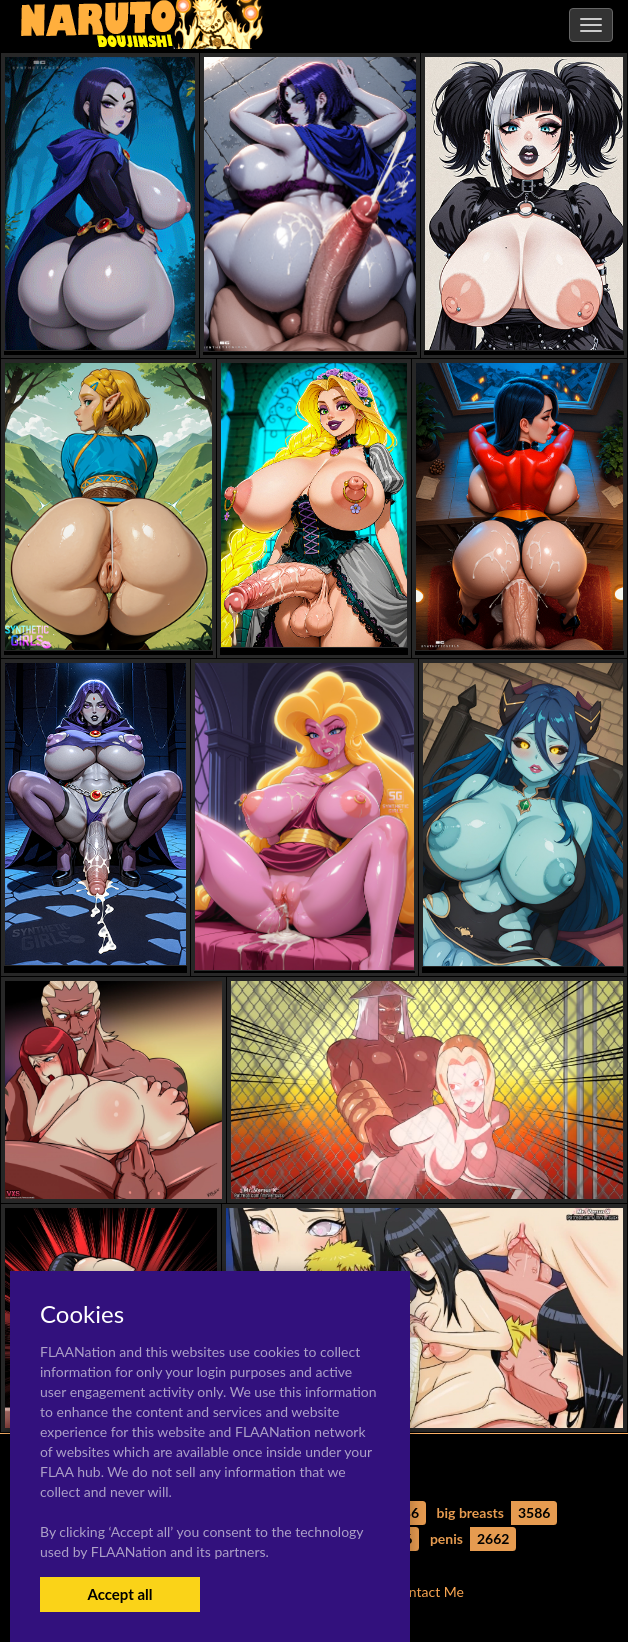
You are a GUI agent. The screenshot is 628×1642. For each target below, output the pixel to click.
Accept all (119, 1594)
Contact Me (428, 1591)
